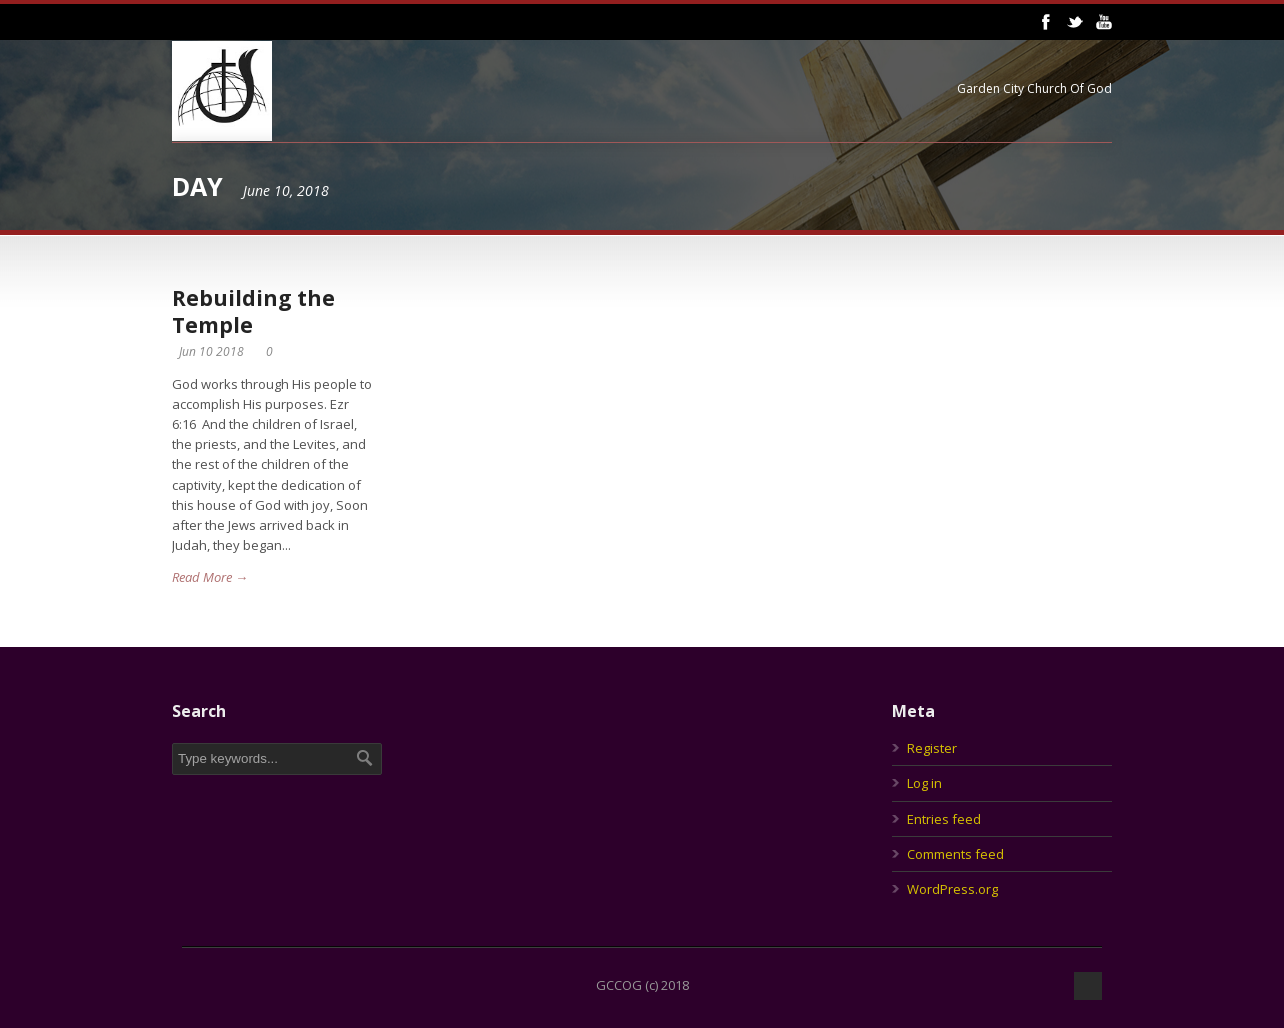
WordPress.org (952, 889)
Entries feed (944, 819)
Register (932, 748)
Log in (924, 783)
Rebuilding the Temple (253, 311)
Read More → (210, 577)
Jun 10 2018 (211, 351)
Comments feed (955, 854)
